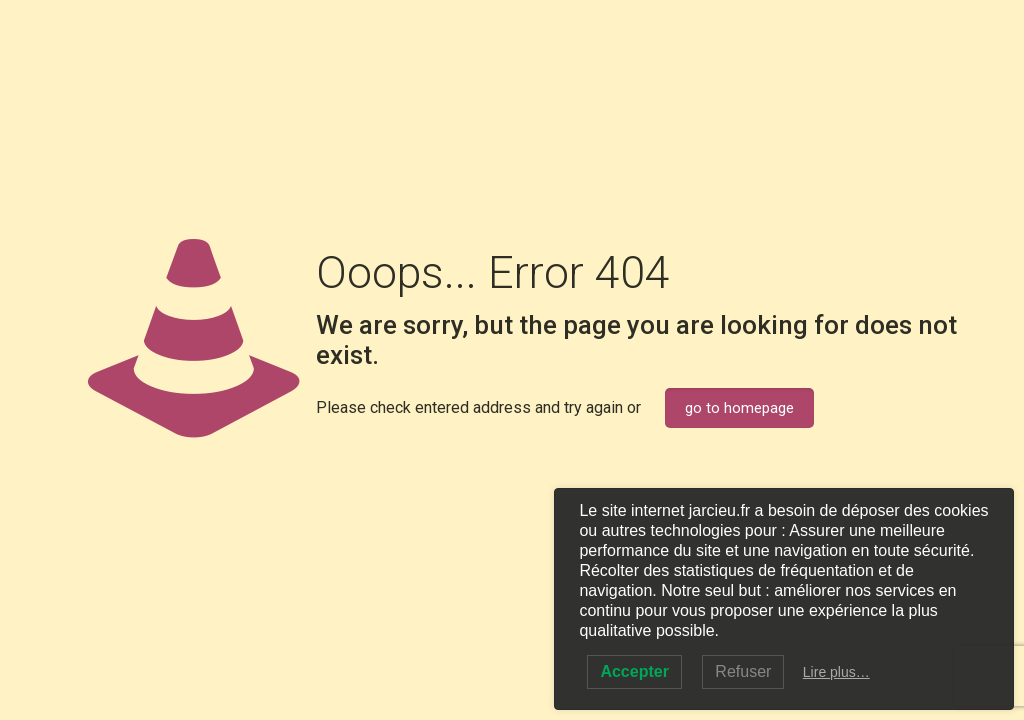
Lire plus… (836, 672)
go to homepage (739, 408)
